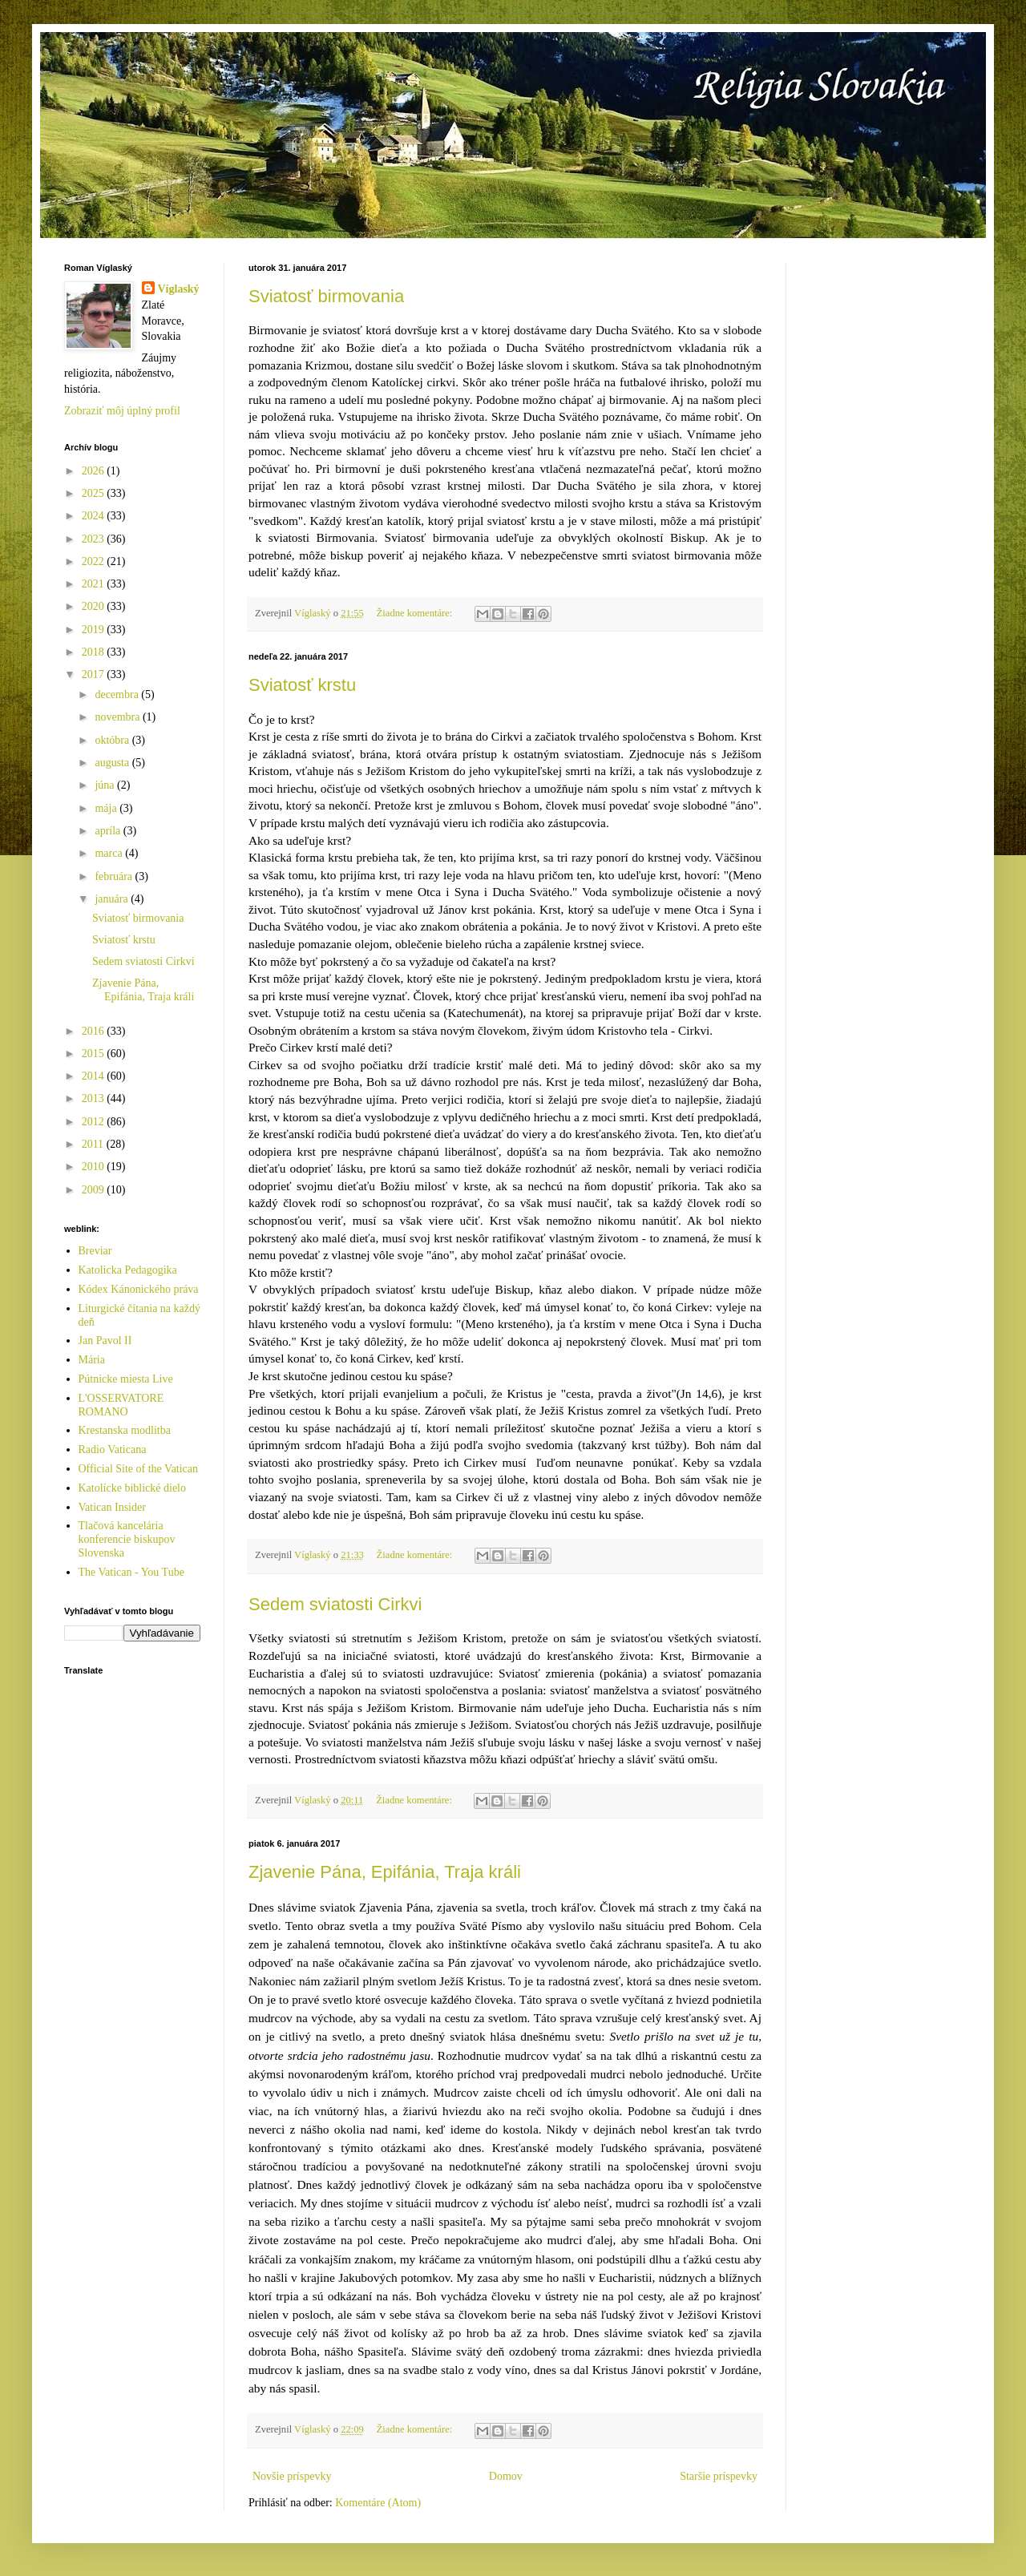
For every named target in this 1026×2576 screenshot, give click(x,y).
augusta (113, 763)
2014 (94, 1076)
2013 (94, 1098)
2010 (94, 1167)
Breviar (95, 1251)
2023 (94, 539)
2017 (94, 674)
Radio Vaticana (113, 1449)
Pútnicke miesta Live (126, 1379)
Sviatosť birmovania (326, 296)
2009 (94, 1190)
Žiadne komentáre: (416, 613)
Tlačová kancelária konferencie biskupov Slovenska (127, 1539)
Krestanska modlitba (125, 1430)
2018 (94, 652)
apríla (109, 831)
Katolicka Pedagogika (128, 1270)
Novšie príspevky (291, 2476)
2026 (94, 471)
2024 (94, 516)
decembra (118, 694)
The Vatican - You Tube (131, 1572)
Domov (506, 2476)
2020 (94, 606)
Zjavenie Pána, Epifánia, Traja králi (384, 1872)
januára (113, 899)
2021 (94, 584)
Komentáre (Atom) (378, 2503)
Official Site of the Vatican (139, 1469)
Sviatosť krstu (302, 685)
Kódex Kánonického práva (139, 1289)
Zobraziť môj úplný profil (122, 411)
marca (110, 853)
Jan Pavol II (105, 1340)
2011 (94, 1144)
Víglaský (179, 289)
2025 (94, 493)
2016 (94, 1031)
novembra (118, 717)
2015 (94, 1054)
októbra (113, 740)
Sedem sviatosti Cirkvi (335, 1604)
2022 (94, 561)
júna (106, 785)
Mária (92, 1360)
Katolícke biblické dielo (133, 1488)
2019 (94, 630)
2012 (94, 1122)
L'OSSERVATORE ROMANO (121, 1405)
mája (107, 808)
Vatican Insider (112, 1507)
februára (115, 876)
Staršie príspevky (718, 2476)
